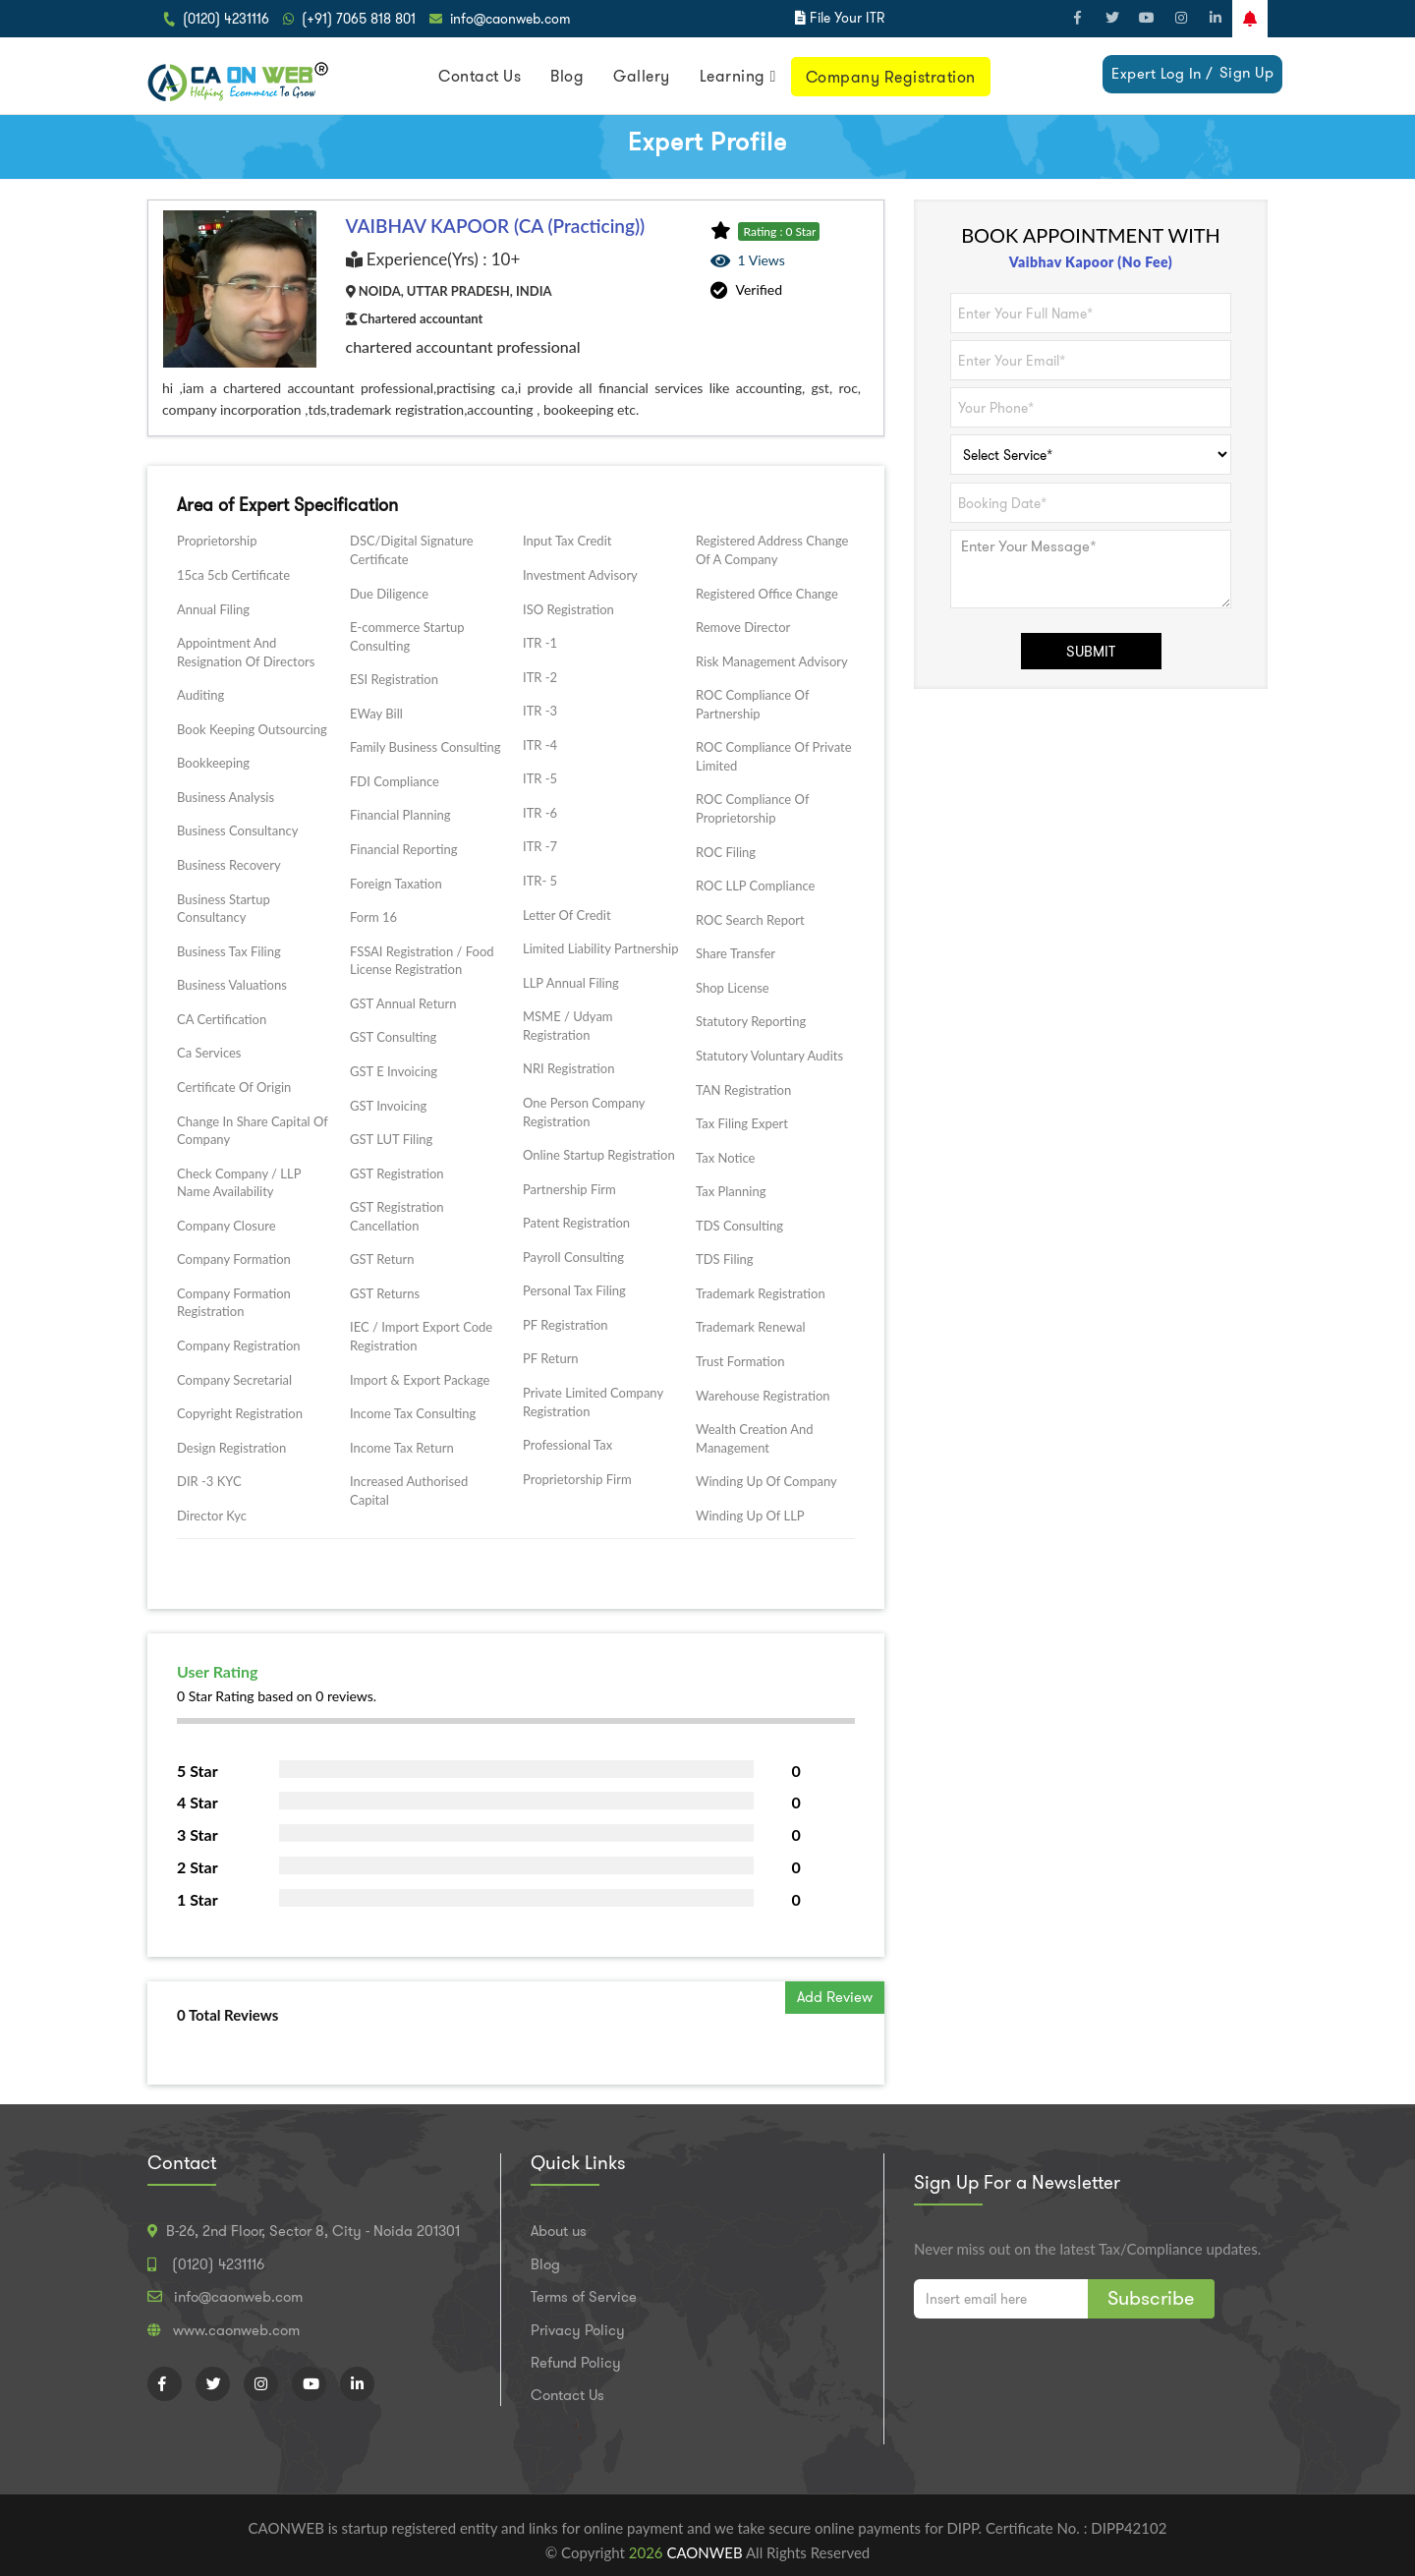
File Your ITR (847, 18)
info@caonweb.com (510, 19)
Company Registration (891, 77)
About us (559, 2231)
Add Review (835, 1997)
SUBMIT (1090, 651)
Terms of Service (584, 2297)
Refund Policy (576, 2363)
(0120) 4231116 (226, 19)
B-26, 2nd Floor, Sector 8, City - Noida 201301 (313, 2231)
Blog (567, 76)
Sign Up (1246, 73)
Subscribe (1151, 2298)
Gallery (641, 76)
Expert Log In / (1162, 74)
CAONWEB (706, 2552)
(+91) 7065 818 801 (359, 19)
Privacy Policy (578, 2330)
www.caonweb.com (236, 2330)
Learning (732, 76)
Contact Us (479, 76)
